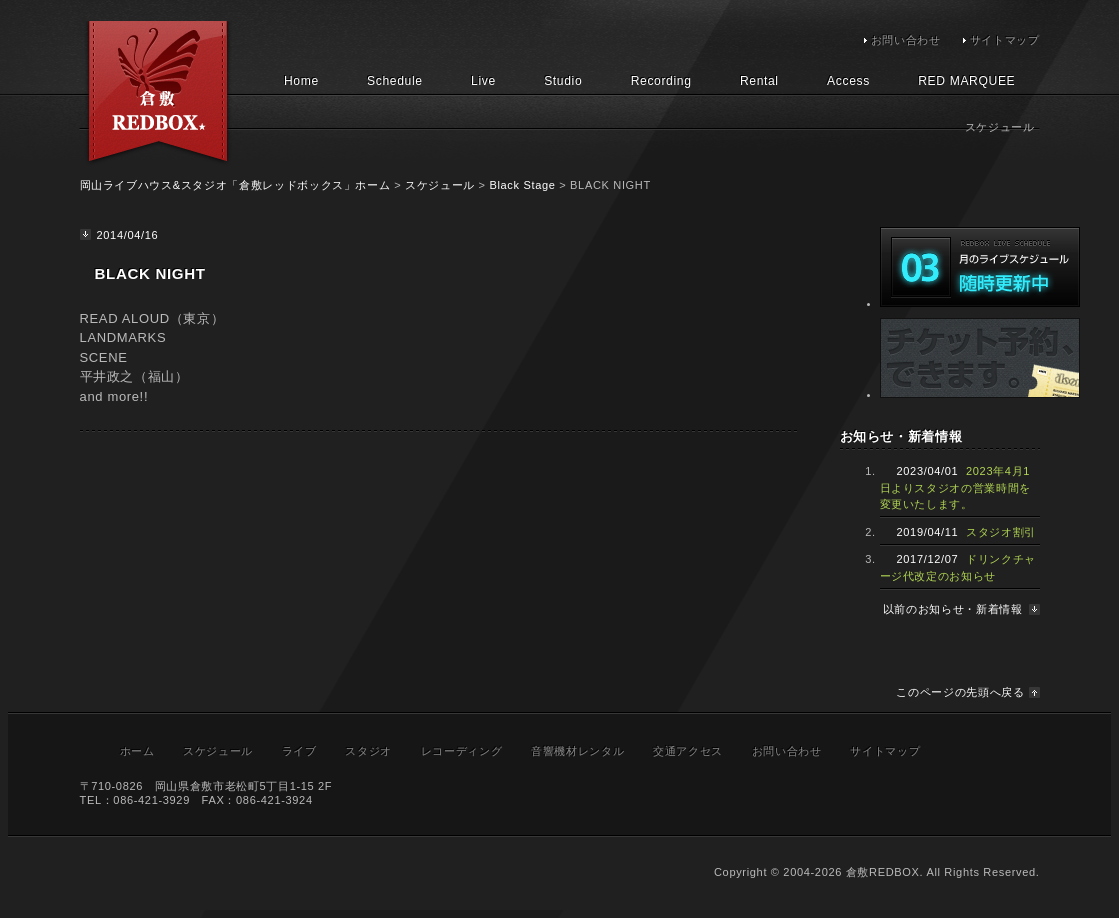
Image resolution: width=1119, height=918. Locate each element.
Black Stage (522, 185)
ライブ (299, 751)
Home (301, 81)
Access (848, 81)
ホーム (137, 751)
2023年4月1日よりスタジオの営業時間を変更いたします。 (955, 487)
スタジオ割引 (1001, 532)
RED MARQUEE (966, 81)
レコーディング (462, 751)
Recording (661, 81)
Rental (759, 81)
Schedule (395, 81)
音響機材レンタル (577, 751)
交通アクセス (688, 751)
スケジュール (440, 185)
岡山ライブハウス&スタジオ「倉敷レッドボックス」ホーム (235, 185)
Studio (563, 81)
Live (483, 81)
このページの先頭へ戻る (960, 692)
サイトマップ (1005, 40)
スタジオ (368, 751)
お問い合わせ (906, 40)
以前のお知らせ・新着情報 (953, 609)
